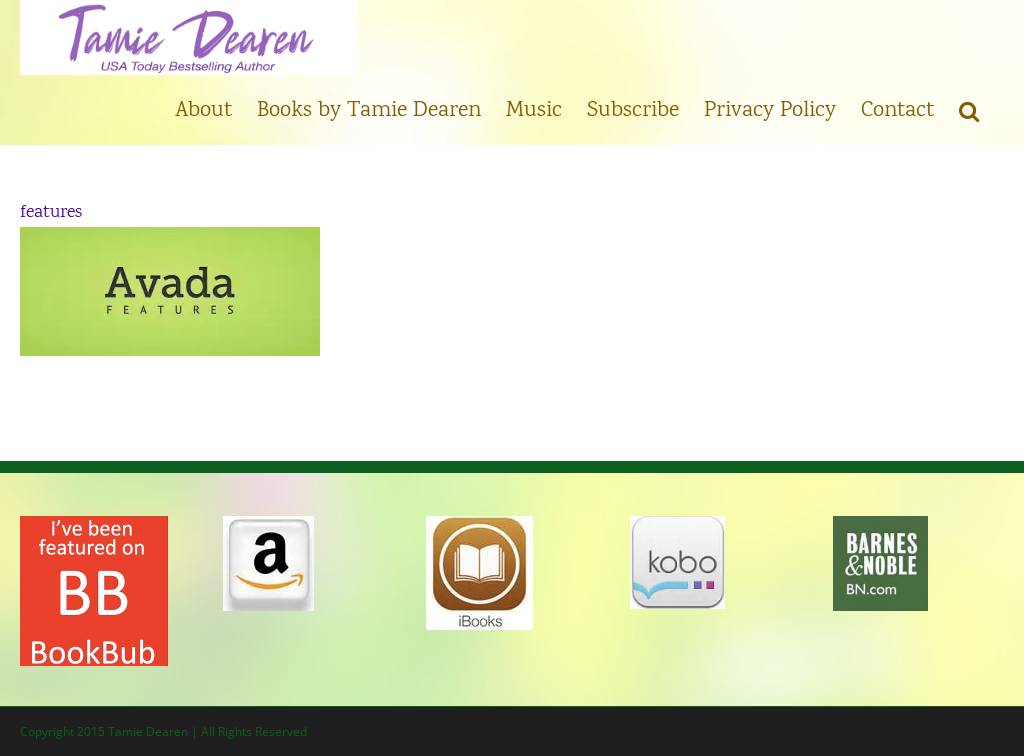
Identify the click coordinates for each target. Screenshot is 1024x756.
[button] (969, 110)
